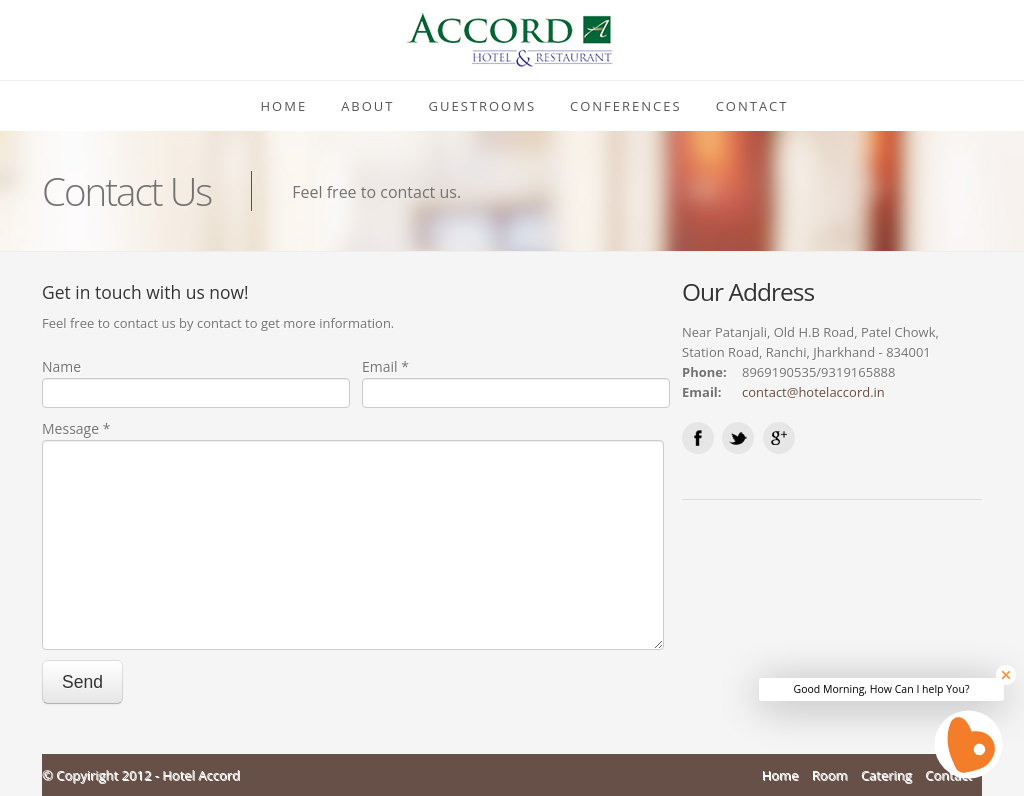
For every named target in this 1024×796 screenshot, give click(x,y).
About (367, 106)
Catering (886, 775)
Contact (752, 106)
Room (830, 775)
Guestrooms (483, 106)
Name (61, 366)
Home (284, 106)
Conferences (626, 106)
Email (385, 366)
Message (76, 428)
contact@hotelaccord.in (813, 392)
